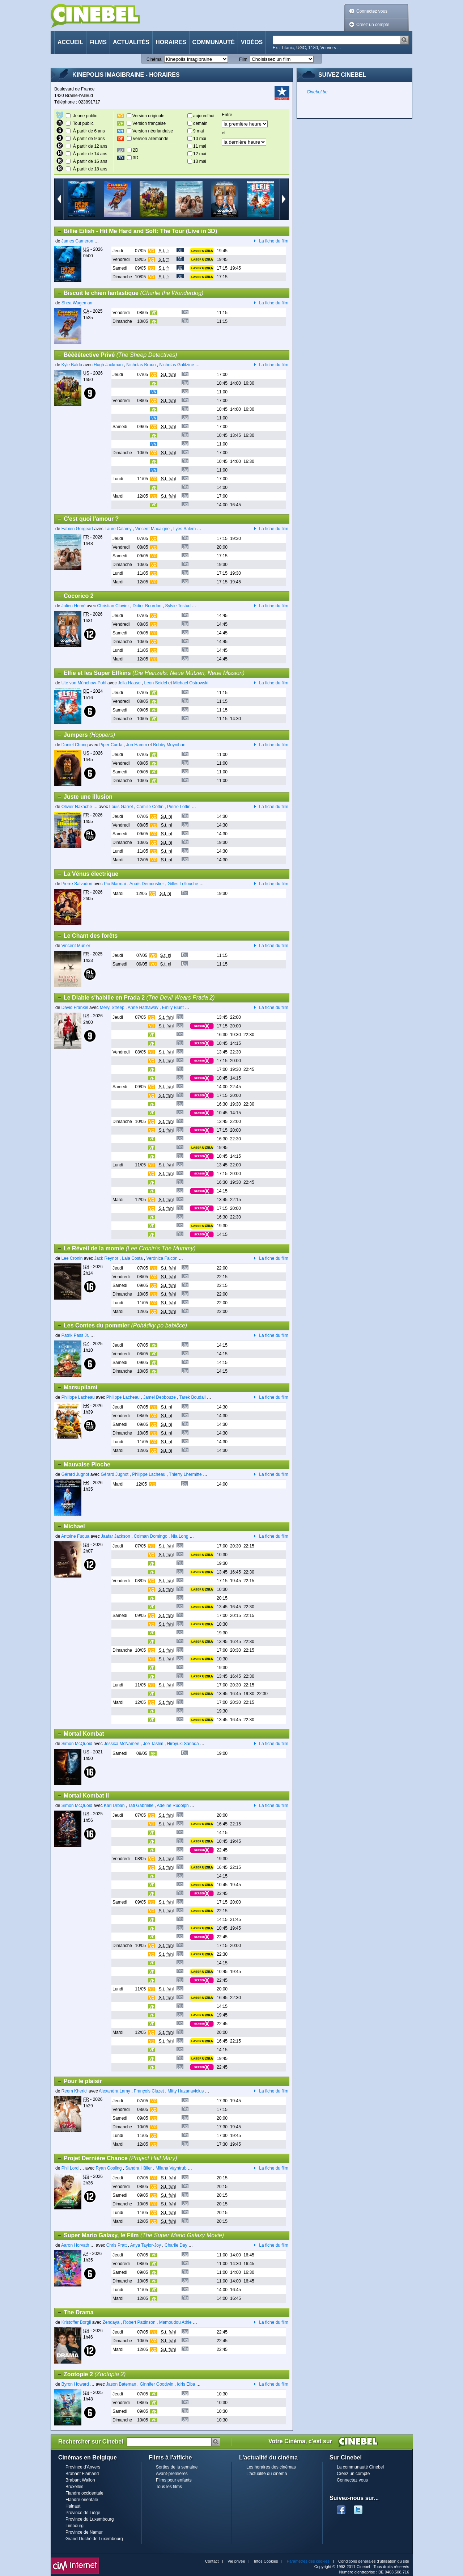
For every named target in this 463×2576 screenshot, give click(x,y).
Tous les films (169, 2486)
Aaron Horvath (75, 2245)
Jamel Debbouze (159, 1397)
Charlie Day (176, 2245)
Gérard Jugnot (75, 1474)
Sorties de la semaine (176, 2467)
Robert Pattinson (139, 2322)
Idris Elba (186, 2384)
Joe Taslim (153, 1743)
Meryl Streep (112, 1007)
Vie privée (236, 2561)
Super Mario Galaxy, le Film (140, 2235)
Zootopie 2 (91, 2374)
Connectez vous (371, 11)
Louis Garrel (121, 806)
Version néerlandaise (152, 131)
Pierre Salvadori (76, 883)
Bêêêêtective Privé (117, 355)
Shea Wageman (77, 302)
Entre (227, 114)
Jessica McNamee (121, 1743)
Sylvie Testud (178, 605)
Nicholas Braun (141, 364)
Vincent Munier (75, 945)
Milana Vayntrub (171, 2168)
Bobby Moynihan (169, 744)
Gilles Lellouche (182, 883)
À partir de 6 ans (89, 131)
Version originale (148, 115)
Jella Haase (129, 682)
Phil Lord (69, 2168)
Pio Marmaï (115, 883)
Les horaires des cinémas (271, 2467)
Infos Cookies (266, 2561)
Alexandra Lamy (114, 2091)
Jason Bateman (121, 2384)
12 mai (199, 153)
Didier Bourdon (146, 605)
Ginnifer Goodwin (156, 2384)
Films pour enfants (174, 2480)
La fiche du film (269, 241)
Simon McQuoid (76, 1743)
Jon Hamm (136, 744)
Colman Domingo (150, 1536)
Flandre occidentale (84, 2493)
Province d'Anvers (82, 2467)
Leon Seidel (155, 682)
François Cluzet (149, 2091)
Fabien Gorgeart (77, 528)
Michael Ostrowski (190, 682)
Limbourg (74, 2525)
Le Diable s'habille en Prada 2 (135, 997)
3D (135, 157)
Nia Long (179, 1536)
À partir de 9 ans (89, 138)
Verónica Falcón (162, 1258)
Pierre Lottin (179, 806)
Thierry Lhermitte (185, 1474)
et (223, 132)
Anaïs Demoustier (146, 883)
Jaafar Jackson (115, 1536)
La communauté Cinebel (360, 2467)
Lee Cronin (72, 1258)
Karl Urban (114, 1805)
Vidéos (252, 42)
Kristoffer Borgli (76, 2322)
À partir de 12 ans (90, 146)
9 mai (198, 131)
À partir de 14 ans (90, 153)
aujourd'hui (203, 115)
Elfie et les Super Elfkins (151, 673)
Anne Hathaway (143, 1007)
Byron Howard (75, 2384)
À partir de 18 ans (90, 169)
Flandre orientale (81, 2499)
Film (243, 59)
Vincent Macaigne (152, 528)
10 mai (199, 138)
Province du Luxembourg (89, 2519)
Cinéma (153, 59)
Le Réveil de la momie (126, 1248)
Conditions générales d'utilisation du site (373, 2561)
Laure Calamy (118, 528)
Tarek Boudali (192, 1397)
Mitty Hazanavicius (185, 2091)
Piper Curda (110, 744)
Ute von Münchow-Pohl (83, 682)
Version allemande (151, 138)
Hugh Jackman (108, 364)
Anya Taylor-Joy (145, 2245)
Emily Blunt (173, 1007)
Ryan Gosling (108, 2168)
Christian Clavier (113, 605)
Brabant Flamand (82, 2473)
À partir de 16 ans (90, 161)
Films (98, 42)
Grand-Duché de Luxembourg (94, 2538)
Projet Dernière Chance (117, 2158)
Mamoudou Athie (175, 2322)
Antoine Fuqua (75, 1536)
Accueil (70, 42)
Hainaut (72, 2506)
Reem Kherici (74, 2091)
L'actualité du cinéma (266, 2473)
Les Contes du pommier (122, 1325)
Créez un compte (372, 24)
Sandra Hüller (138, 2168)
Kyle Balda (71, 364)
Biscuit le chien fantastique (130, 293)
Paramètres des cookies (308, 2561)
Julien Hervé (73, 605)
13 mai (199, 161)
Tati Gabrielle (140, 1805)
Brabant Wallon (80, 2480)
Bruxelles (74, 2486)
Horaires (171, 42)
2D (135, 150)
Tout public (83, 123)
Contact (212, 2561)
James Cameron (77, 241)
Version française (149, 123)
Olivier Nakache (76, 806)
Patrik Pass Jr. (75, 1335)
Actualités (131, 42)
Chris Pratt (116, 2245)
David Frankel (74, 1007)
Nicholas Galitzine (177, 364)
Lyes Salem (184, 528)
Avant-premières (172, 2473)
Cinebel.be (317, 91)
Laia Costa (132, 1258)
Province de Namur (84, 2532)
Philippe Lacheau (78, 1397)
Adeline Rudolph (173, 1805)
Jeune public (85, 115)
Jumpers (86, 735)
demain (200, 123)
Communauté (213, 42)
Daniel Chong (74, 744)
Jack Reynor (106, 1258)
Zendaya (112, 2322)
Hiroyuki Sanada (183, 1743)
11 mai (199, 146)
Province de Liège (82, 2512)
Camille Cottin (149, 806)
